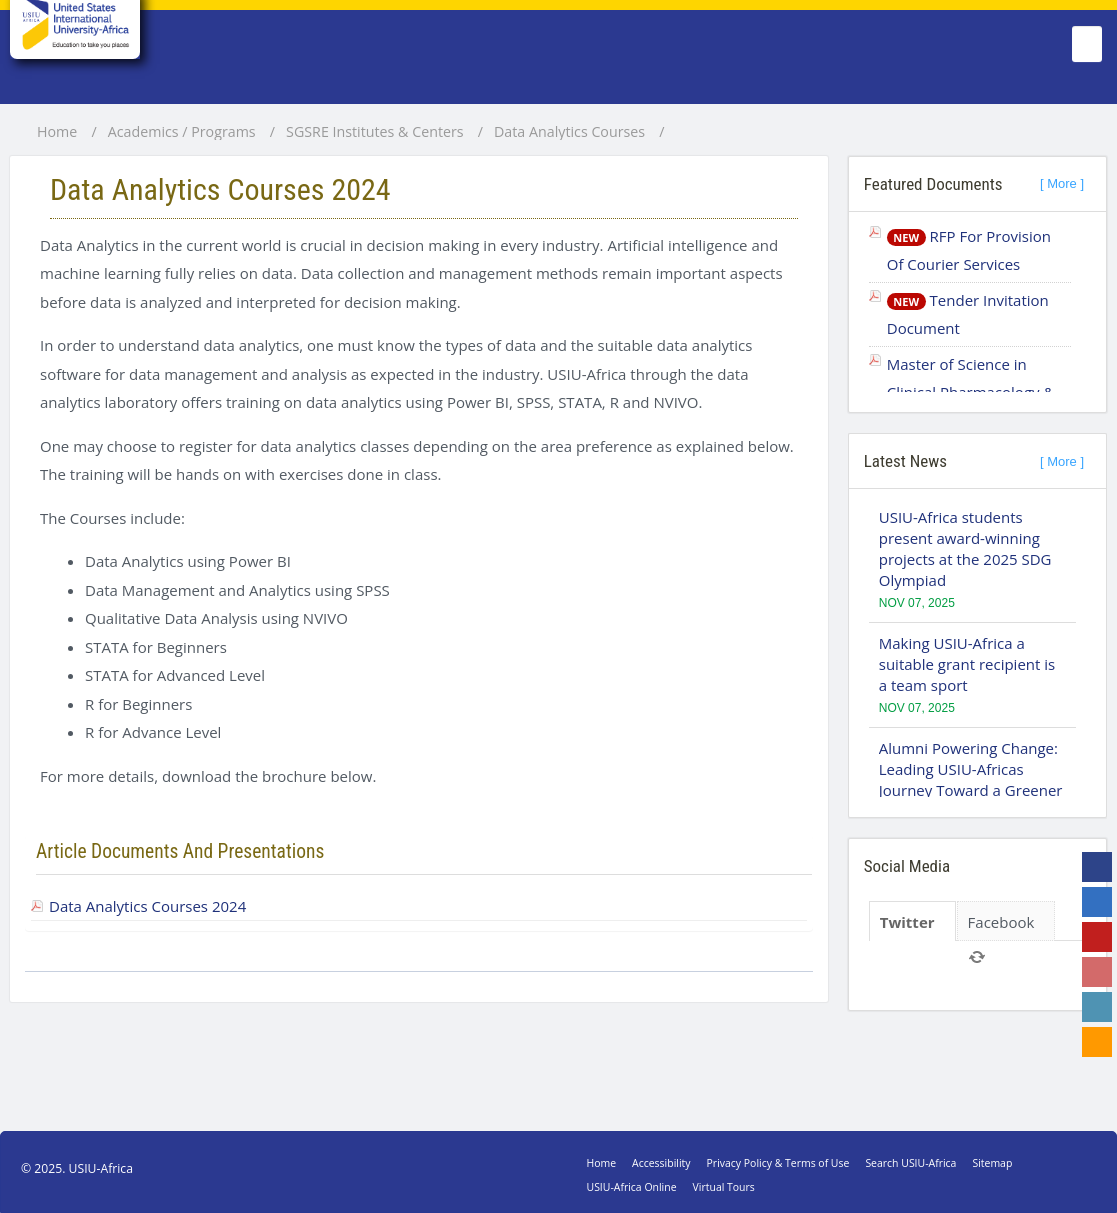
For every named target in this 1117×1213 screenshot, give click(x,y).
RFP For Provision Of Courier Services (969, 250)
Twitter (907, 922)
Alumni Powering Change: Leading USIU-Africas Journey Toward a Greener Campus (971, 779)
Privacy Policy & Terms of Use (778, 1163)
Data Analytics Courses (569, 132)
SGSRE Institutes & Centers (374, 132)
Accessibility (661, 1163)
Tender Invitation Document (968, 314)
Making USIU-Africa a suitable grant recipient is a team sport (967, 664)
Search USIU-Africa (910, 1163)
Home (57, 132)
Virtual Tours (724, 1187)
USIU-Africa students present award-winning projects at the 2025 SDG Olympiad (965, 548)
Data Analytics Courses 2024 (147, 906)
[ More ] (1062, 183)
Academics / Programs (182, 132)
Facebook (1001, 922)
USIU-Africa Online (632, 1187)
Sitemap (992, 1163)
